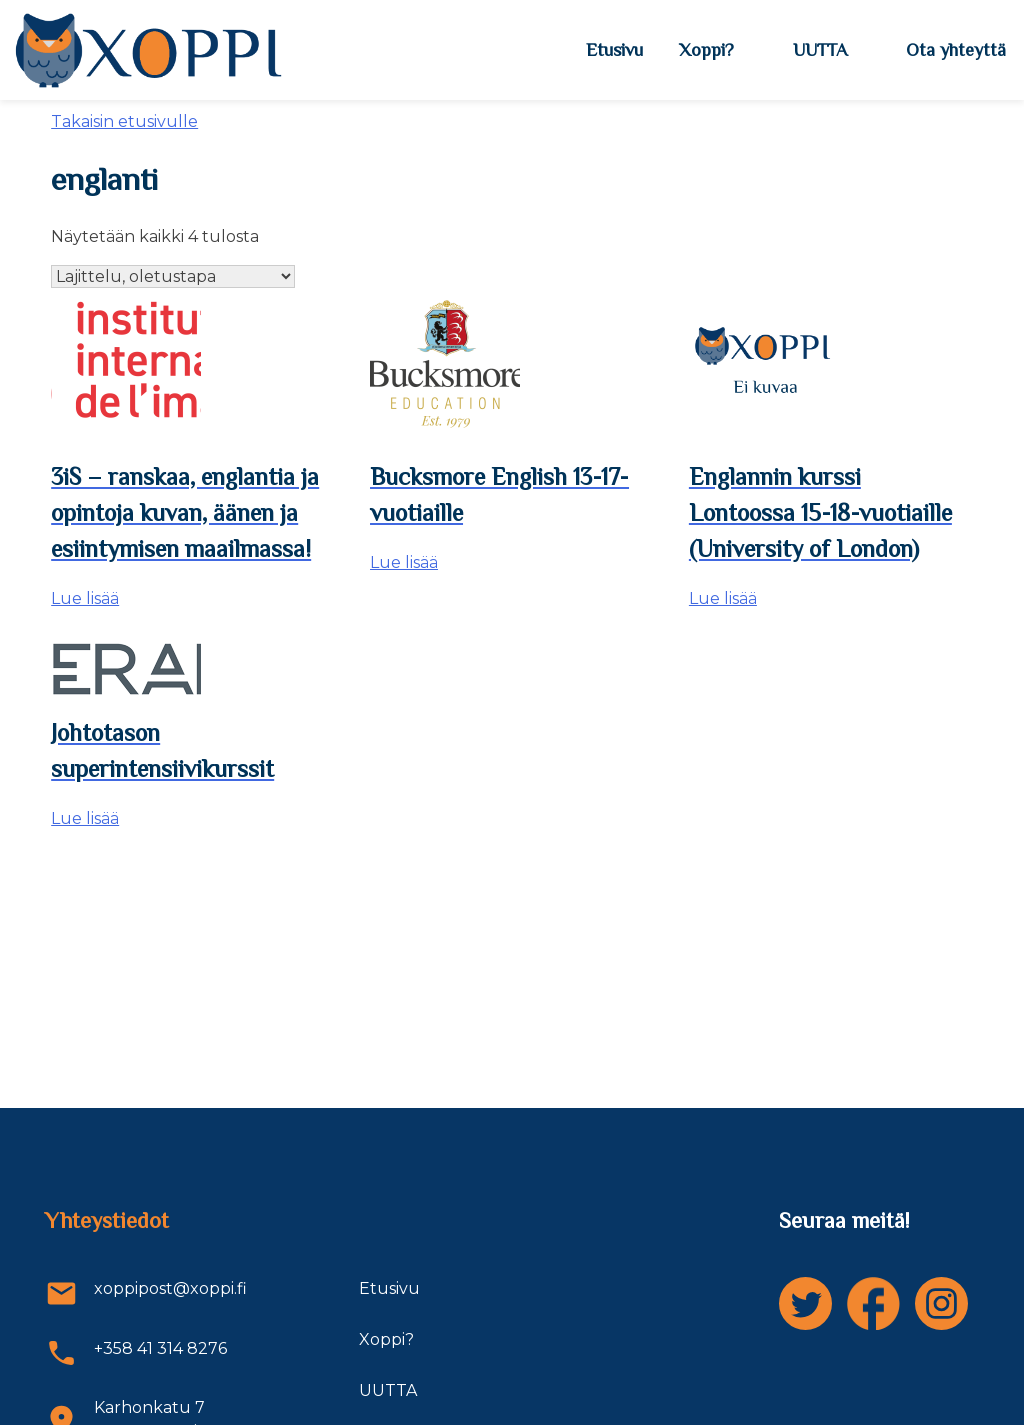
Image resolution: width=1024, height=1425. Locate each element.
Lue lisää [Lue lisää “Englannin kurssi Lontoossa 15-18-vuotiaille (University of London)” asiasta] (723, 598)
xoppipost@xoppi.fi (146, 1293)
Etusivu (614, 50)
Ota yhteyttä (956, 50)
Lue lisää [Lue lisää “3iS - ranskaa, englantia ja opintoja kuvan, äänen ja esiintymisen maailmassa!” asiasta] (85, 598)
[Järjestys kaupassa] (173, 276)
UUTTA (820, 50)
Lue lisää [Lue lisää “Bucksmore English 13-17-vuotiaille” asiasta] (404, 562)
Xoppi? (706, 50)
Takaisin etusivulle (124, 121)
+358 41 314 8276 (136, 1353)
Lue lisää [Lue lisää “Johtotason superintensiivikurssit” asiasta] (85, 818)
